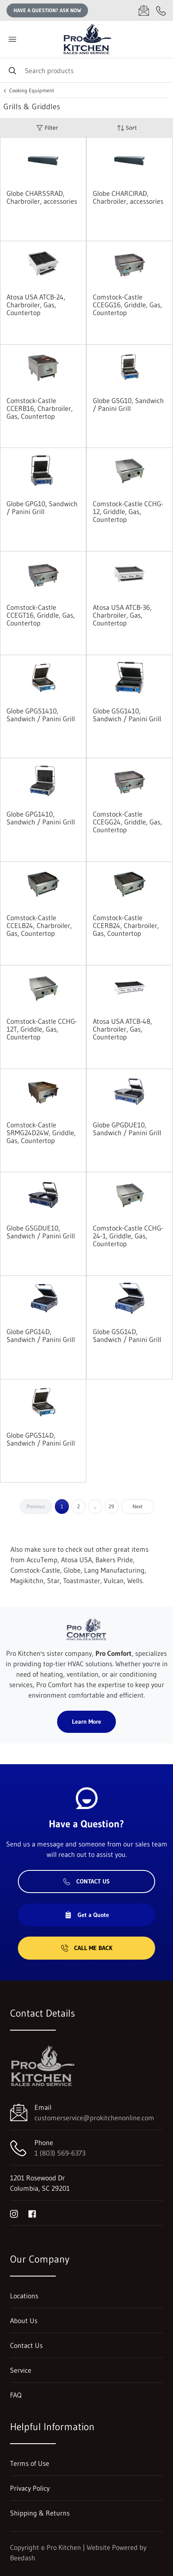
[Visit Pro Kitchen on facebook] (32, 2213)
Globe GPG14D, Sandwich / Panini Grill (41, 1335)
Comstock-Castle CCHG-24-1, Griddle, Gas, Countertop (128, 1236)
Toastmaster (81, 1580)
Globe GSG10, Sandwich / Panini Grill (128, 404)
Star (53, 1580)
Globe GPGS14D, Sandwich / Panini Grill (41, 1439)
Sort (126, 128)
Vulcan (114, 1580)
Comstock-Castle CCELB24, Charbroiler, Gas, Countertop (39, 925)
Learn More (86, 1721)
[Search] (86, 70)
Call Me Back (86, 1948)
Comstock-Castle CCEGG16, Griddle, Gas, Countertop (127, 304)
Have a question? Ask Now (47, 10)
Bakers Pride (114, 1559)
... (95, 1506)
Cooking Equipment (31, 90)
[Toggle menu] (12, 39)
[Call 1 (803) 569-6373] (161, 10)
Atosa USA (76, 1559)
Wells (134, 1580)
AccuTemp (42, 1559)
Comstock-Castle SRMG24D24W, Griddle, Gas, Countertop (41, 1132)
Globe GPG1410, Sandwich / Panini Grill (41, 818)
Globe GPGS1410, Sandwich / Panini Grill (41, 715)
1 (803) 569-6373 (59, 2153)
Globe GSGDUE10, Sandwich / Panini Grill (41, 1232)
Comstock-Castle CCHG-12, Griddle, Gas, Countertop (128, 511)
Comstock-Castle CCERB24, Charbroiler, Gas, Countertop (126, 925)
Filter (47, 128)
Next (137, 1506)
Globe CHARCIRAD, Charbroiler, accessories (128, 197)
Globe (72, 1570)
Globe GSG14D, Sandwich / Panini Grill (127, 1335)
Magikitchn (27, 1580)
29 (111, 1506)
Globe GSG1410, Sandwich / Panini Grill (127, 715)
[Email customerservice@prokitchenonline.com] (144, 10)
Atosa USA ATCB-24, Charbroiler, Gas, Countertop (36, 304)
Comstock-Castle (35, 1570)
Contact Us (86, 1881)
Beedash (22, 2557)
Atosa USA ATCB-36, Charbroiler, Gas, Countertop (122, 615)
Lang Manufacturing (114, 1570)
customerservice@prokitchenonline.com (94, 2117)
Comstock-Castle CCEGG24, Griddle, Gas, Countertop (127, 822)
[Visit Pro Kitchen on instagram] (14, 2213)
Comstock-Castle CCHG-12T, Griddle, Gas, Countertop (42, 1029)
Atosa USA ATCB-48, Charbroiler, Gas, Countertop (122, 1029)
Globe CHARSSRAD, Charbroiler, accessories (42, 197)
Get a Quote (86, 1915)
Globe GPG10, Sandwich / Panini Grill (42, 507)
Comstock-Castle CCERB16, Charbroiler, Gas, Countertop (40, 408)
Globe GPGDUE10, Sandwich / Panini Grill (127, 1129)
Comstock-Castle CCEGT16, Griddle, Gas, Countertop (41, 615)
